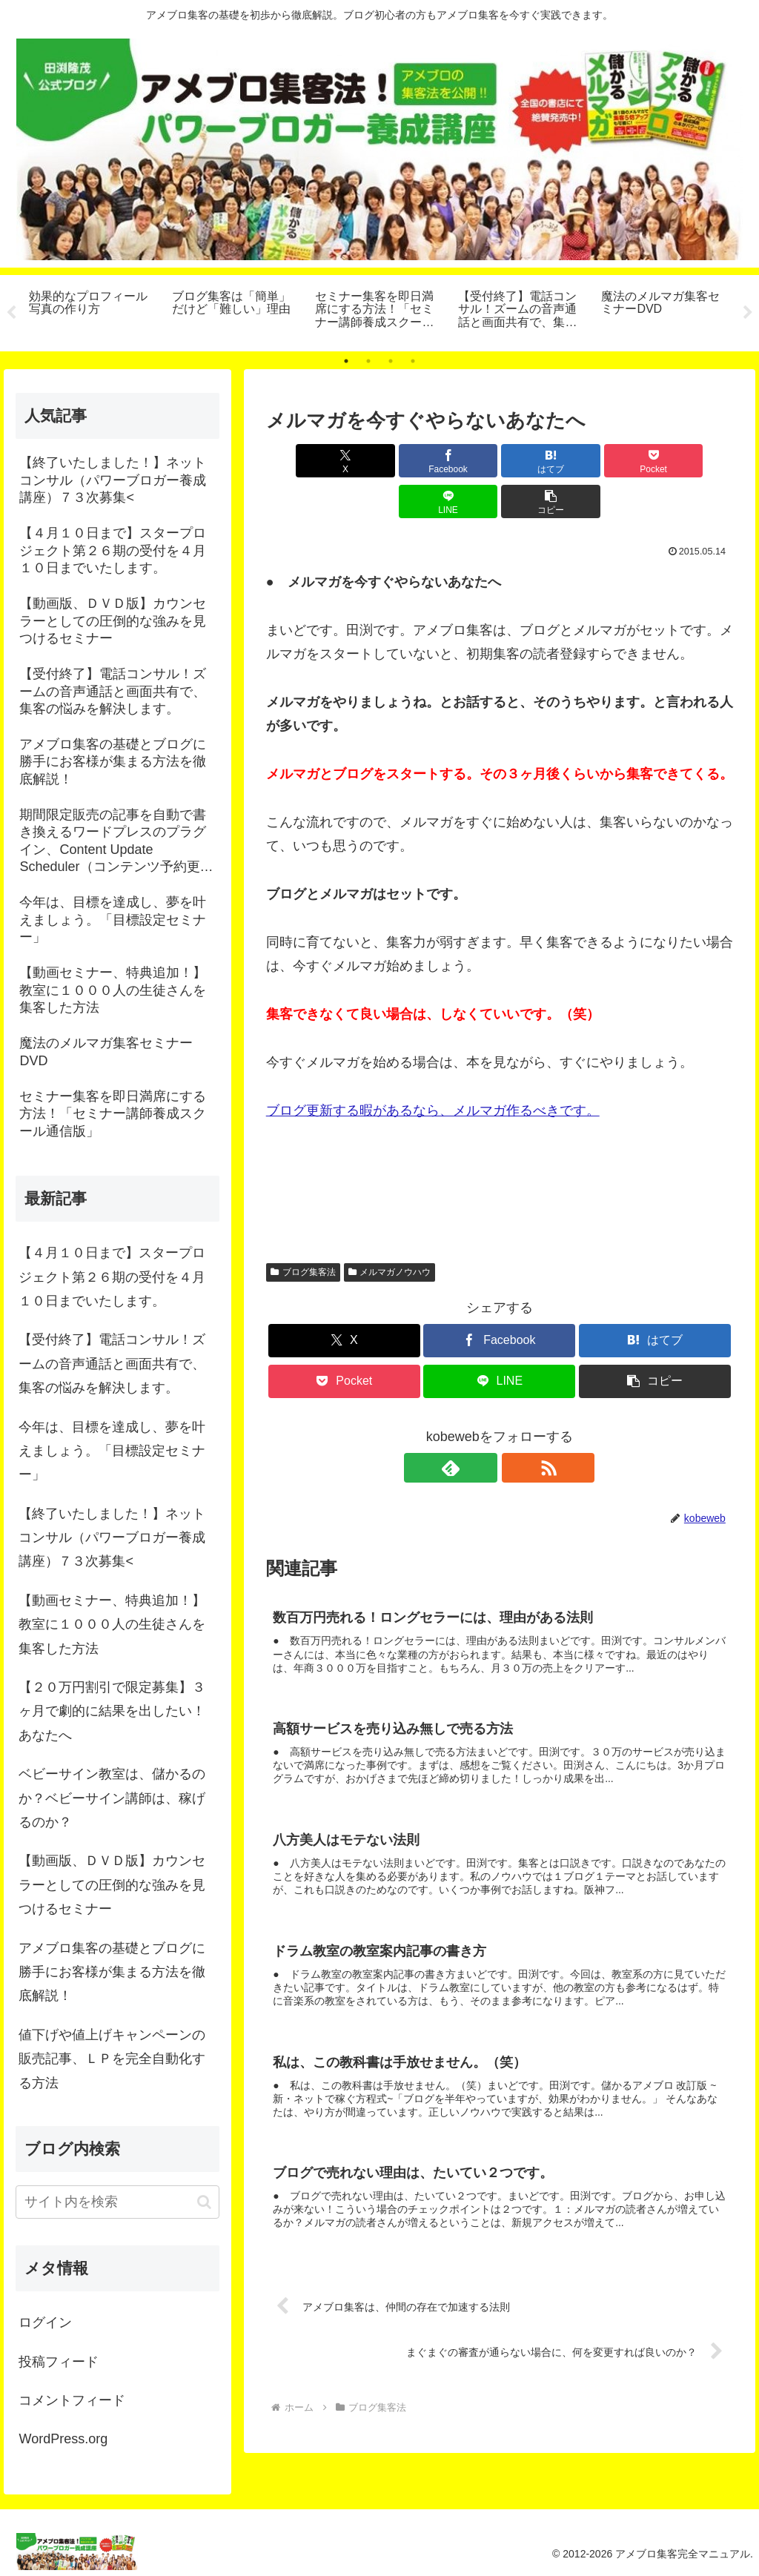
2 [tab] (368, 361)
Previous (11, 312)
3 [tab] (390, 361)
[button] (695, 460)
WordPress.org (63, 2438)
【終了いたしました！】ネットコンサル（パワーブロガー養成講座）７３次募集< (112, 1537)
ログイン (45, 2322)
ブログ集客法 (303, 1231)
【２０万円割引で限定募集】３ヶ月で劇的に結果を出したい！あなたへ (112, 1711)
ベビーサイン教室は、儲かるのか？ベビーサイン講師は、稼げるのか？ (112, 1798)
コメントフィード (72, 2400)
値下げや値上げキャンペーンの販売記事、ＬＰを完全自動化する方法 (112, 2058)
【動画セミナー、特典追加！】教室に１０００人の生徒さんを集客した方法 (112, 1624)
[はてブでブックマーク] (459, 460)
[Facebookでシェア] (382, 460)
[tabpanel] (92, 310)
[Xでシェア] (303, 460)
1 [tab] (346, 361)
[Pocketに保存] (538, 460)
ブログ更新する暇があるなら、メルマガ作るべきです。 (433, 1069)
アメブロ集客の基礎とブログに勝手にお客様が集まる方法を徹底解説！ (112, 1972)
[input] (117, 2202)
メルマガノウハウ (389, 1231)
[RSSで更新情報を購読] (516, 1427)
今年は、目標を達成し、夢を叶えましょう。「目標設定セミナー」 (112, 1451)
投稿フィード (59, 2361)
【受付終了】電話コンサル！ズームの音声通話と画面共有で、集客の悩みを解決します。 (112, 1363)
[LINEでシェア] (617, 460)
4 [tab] (412, 361)
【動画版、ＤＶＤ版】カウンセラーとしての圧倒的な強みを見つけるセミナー (112, 1884)
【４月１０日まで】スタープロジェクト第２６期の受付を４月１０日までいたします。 (112, 1276)
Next (747, 312)
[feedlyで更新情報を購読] (482, 1427)
